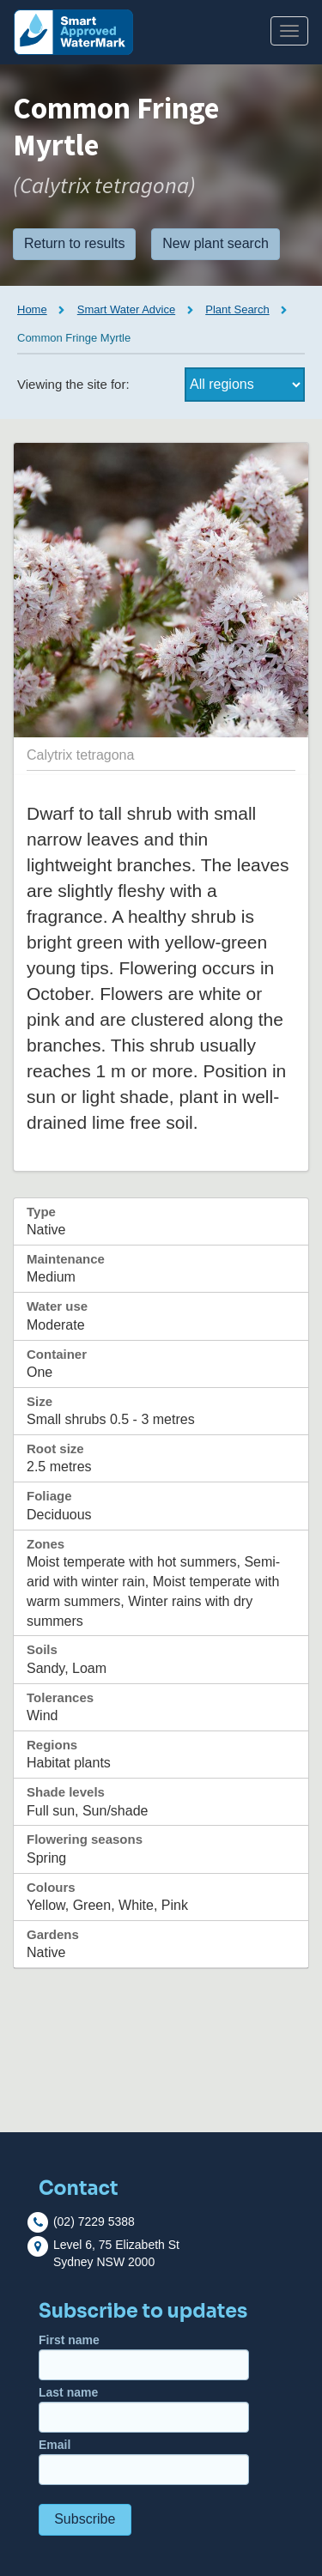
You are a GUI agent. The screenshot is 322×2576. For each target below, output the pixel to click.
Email (144, 2461)
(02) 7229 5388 (94, 2220)
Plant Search (237, 309)
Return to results (74, 243)
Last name (144, 2409)
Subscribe (84, 2519)
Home (32, 309)
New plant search (215, 243)
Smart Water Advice (126, 309)
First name (144, 2356)
